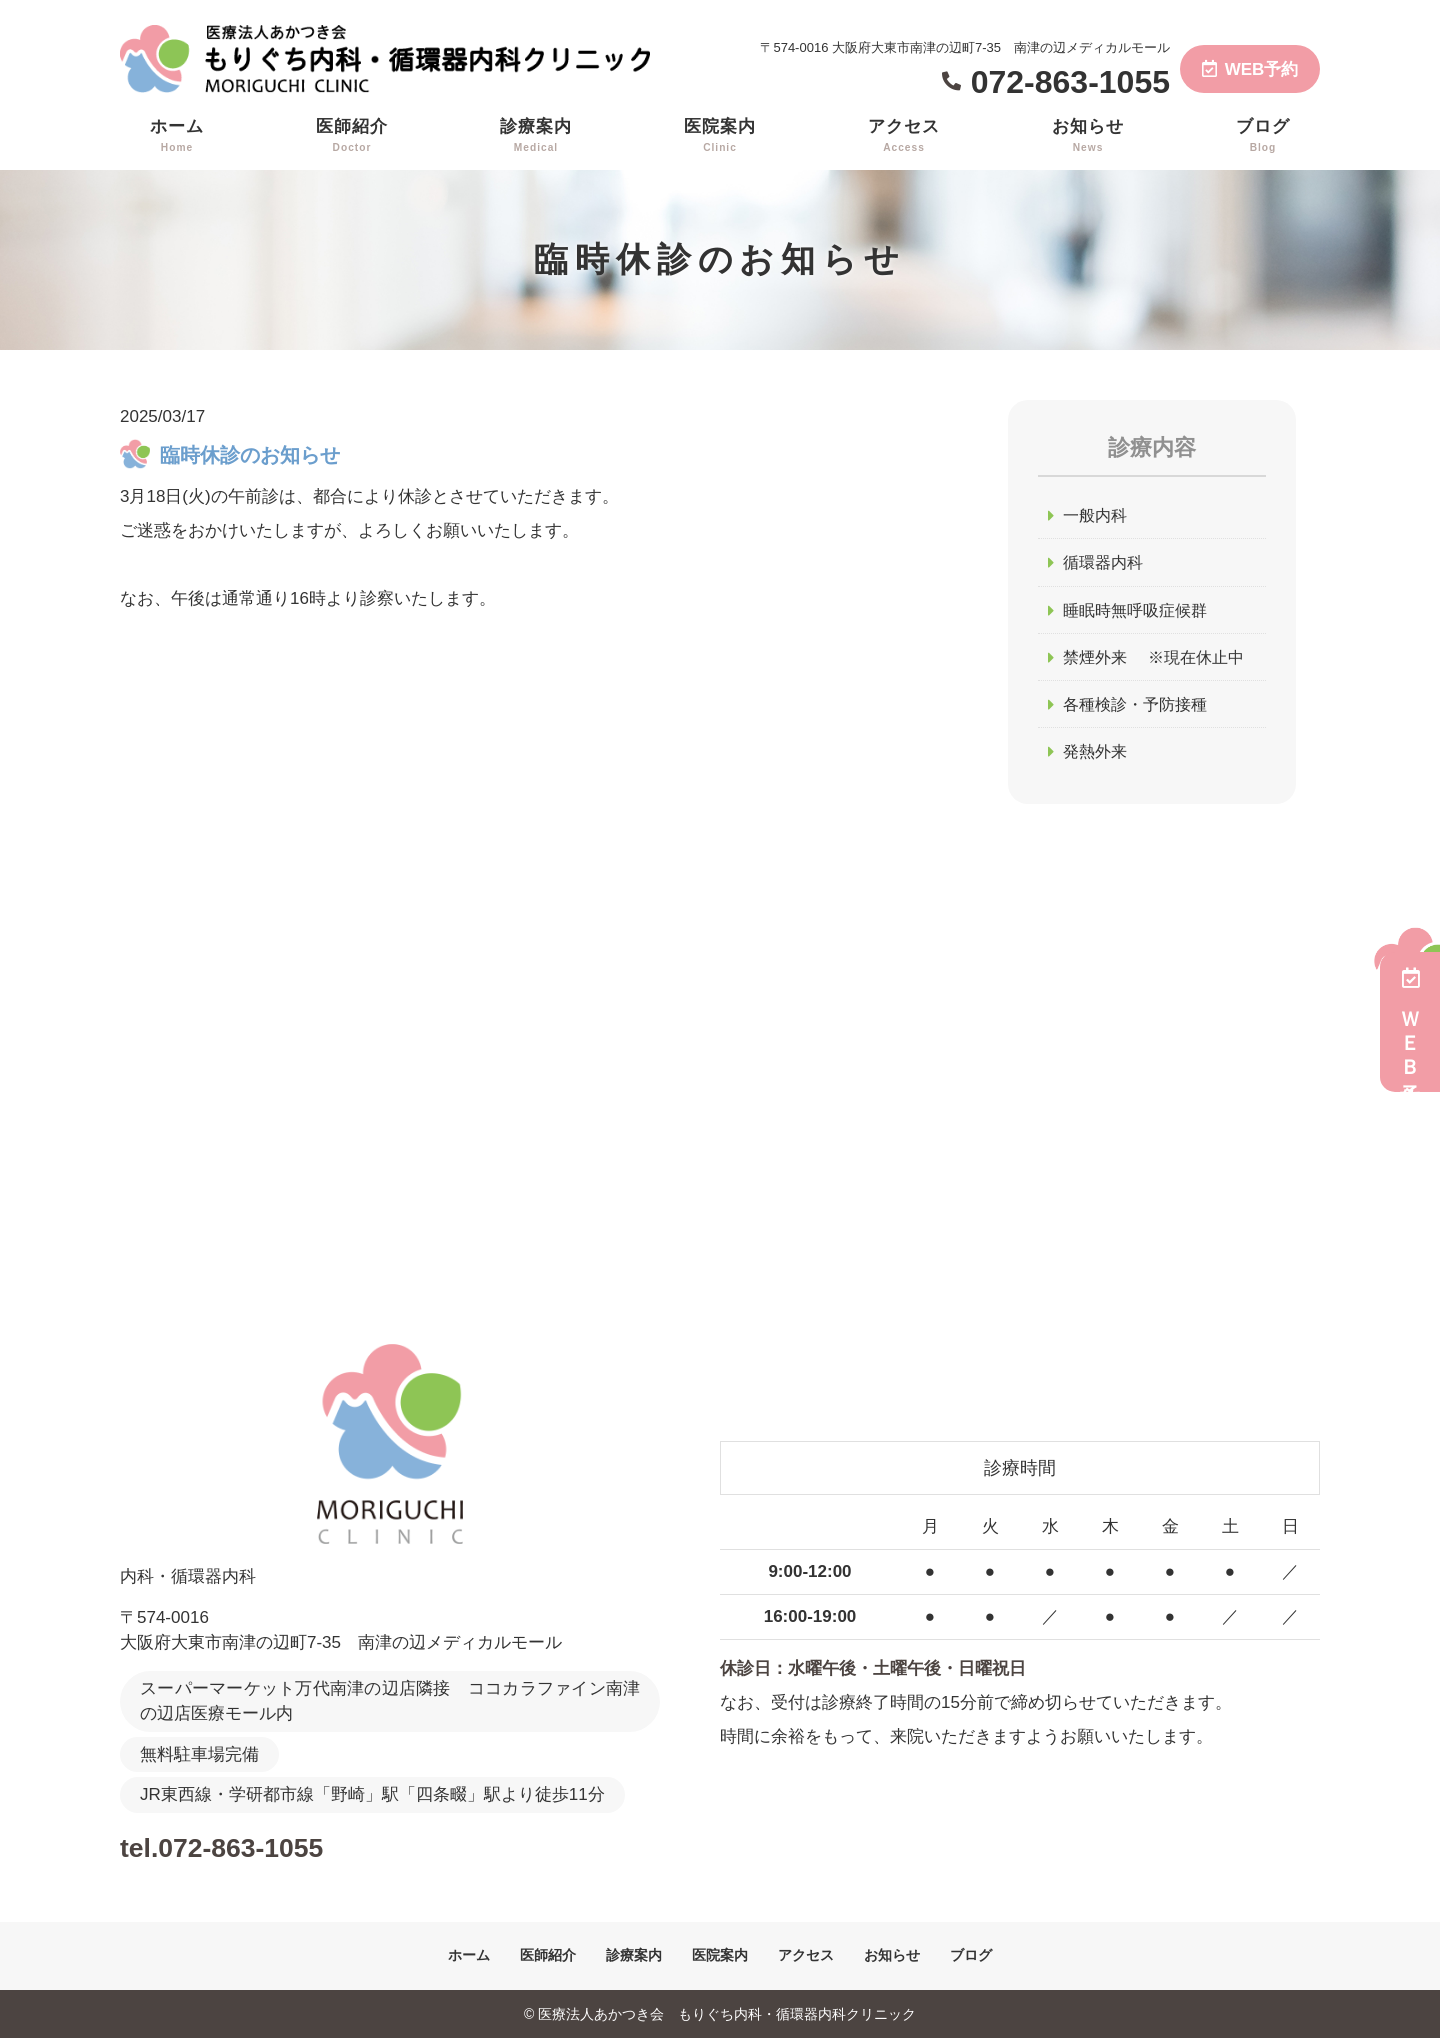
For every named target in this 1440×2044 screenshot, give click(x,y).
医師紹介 (352, 136)
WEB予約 (1250, 69)
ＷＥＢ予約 (1410, 1022)
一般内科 (1097, 515)
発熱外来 (1097, 756)
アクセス (904, 136)
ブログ (1263, 136)
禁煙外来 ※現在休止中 (1159, 660)
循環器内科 (1105, 564)
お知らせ (1088, 136)
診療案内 (536, 136)
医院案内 (720, 136)
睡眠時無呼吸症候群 (1139, 612)
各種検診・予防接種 (1139, 708)
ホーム (177, 136)
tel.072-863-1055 (250, 1851)
